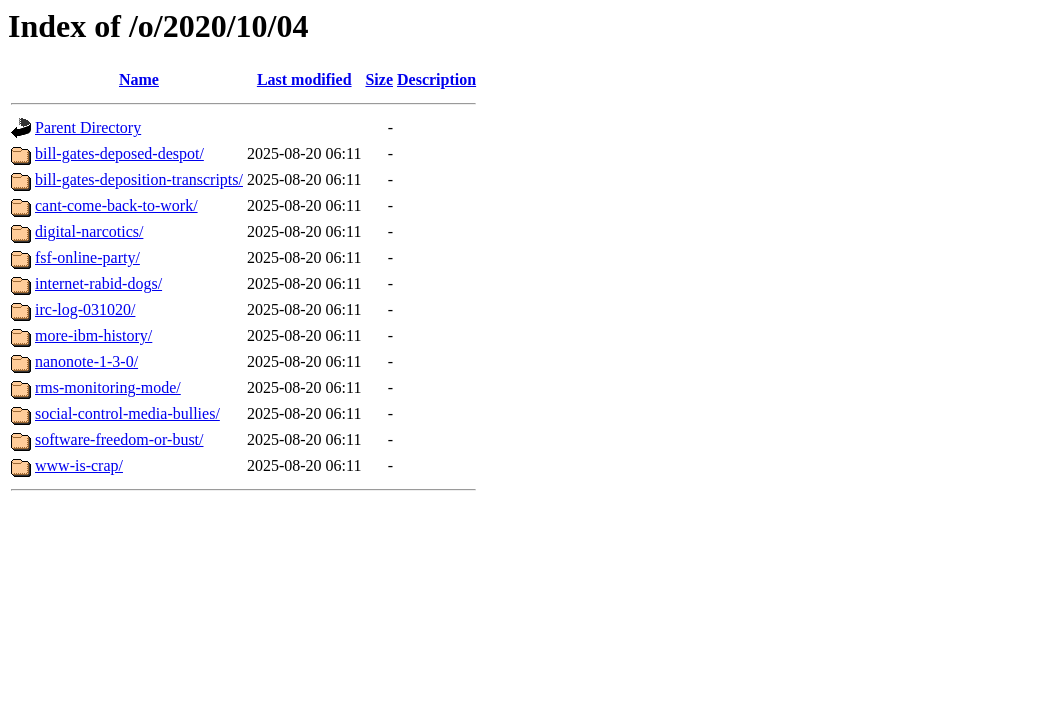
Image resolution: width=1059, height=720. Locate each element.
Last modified (304, 79)
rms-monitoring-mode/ (108, 387)
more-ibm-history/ (93, 335)
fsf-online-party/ (87, 257)
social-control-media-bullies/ (127, 413)
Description (436, 79)
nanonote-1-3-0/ (86, 361)
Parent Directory (88, 127)
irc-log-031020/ (85, 309)
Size (379, 79)
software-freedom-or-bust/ (119, 439)
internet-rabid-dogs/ (98, 283)
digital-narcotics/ (89, 231)
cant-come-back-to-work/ (116, 205)
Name (139, 79)
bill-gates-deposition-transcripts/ (139, 179)
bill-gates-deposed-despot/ (119, 153)
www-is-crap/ (79, 465)
